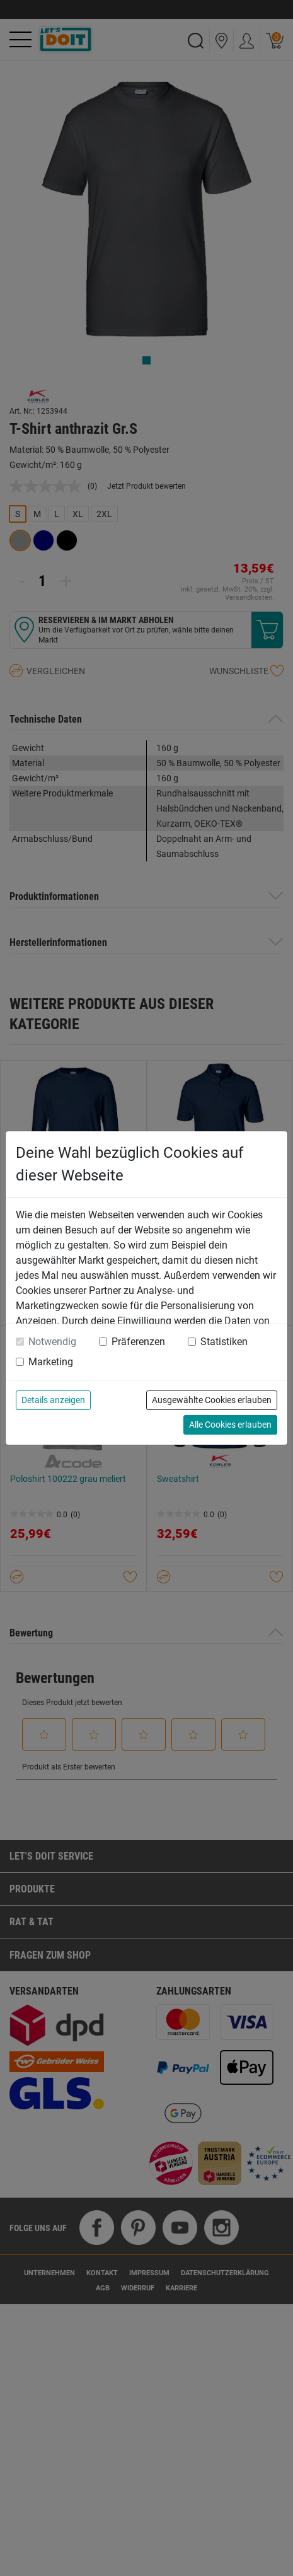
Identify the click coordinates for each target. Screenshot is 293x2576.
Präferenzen (138, 1342)
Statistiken (224, 1342)
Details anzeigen (53, 1400)
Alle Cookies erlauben (230, 1424)
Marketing (50, 1362)
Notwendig (52, 1342)
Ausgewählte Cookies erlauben (212, 1400)
